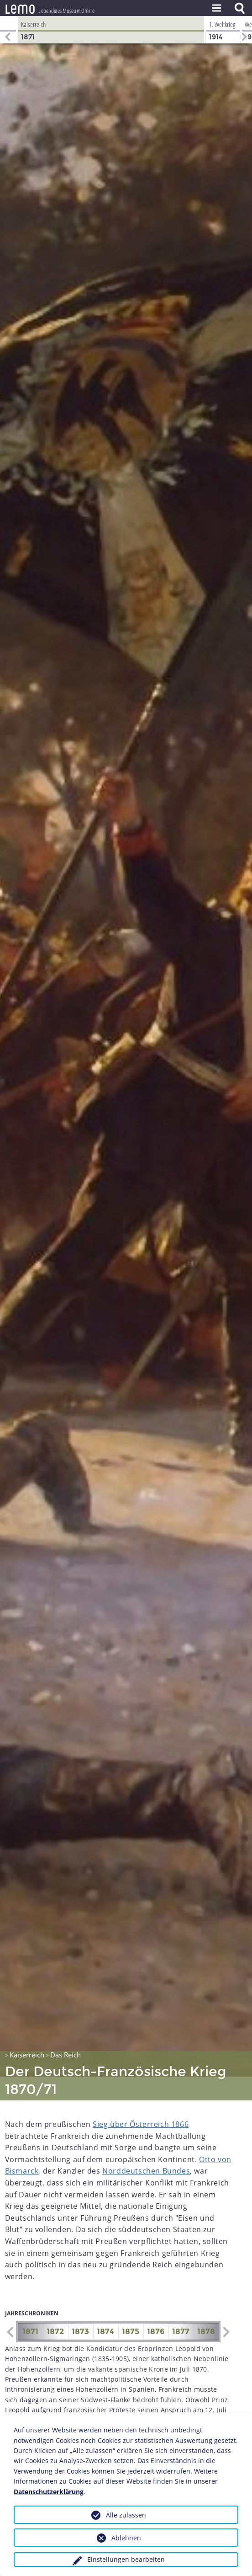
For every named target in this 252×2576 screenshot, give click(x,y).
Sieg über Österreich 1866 (141, 2100)
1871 (30, 2308)
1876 (156, 2308)
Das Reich (65, 2030)
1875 (130, 2308)
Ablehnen (126, 2537)
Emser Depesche (154, 2406)
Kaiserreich (27, 2030)
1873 (80, 2308)
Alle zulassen (126, 2515)
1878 (206, 2308)
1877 (180, 2308)
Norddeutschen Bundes (146, 2147)
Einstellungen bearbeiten (126, 2559)
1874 (105, 2308)
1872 (55, 2308)
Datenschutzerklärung (49, 2491)
